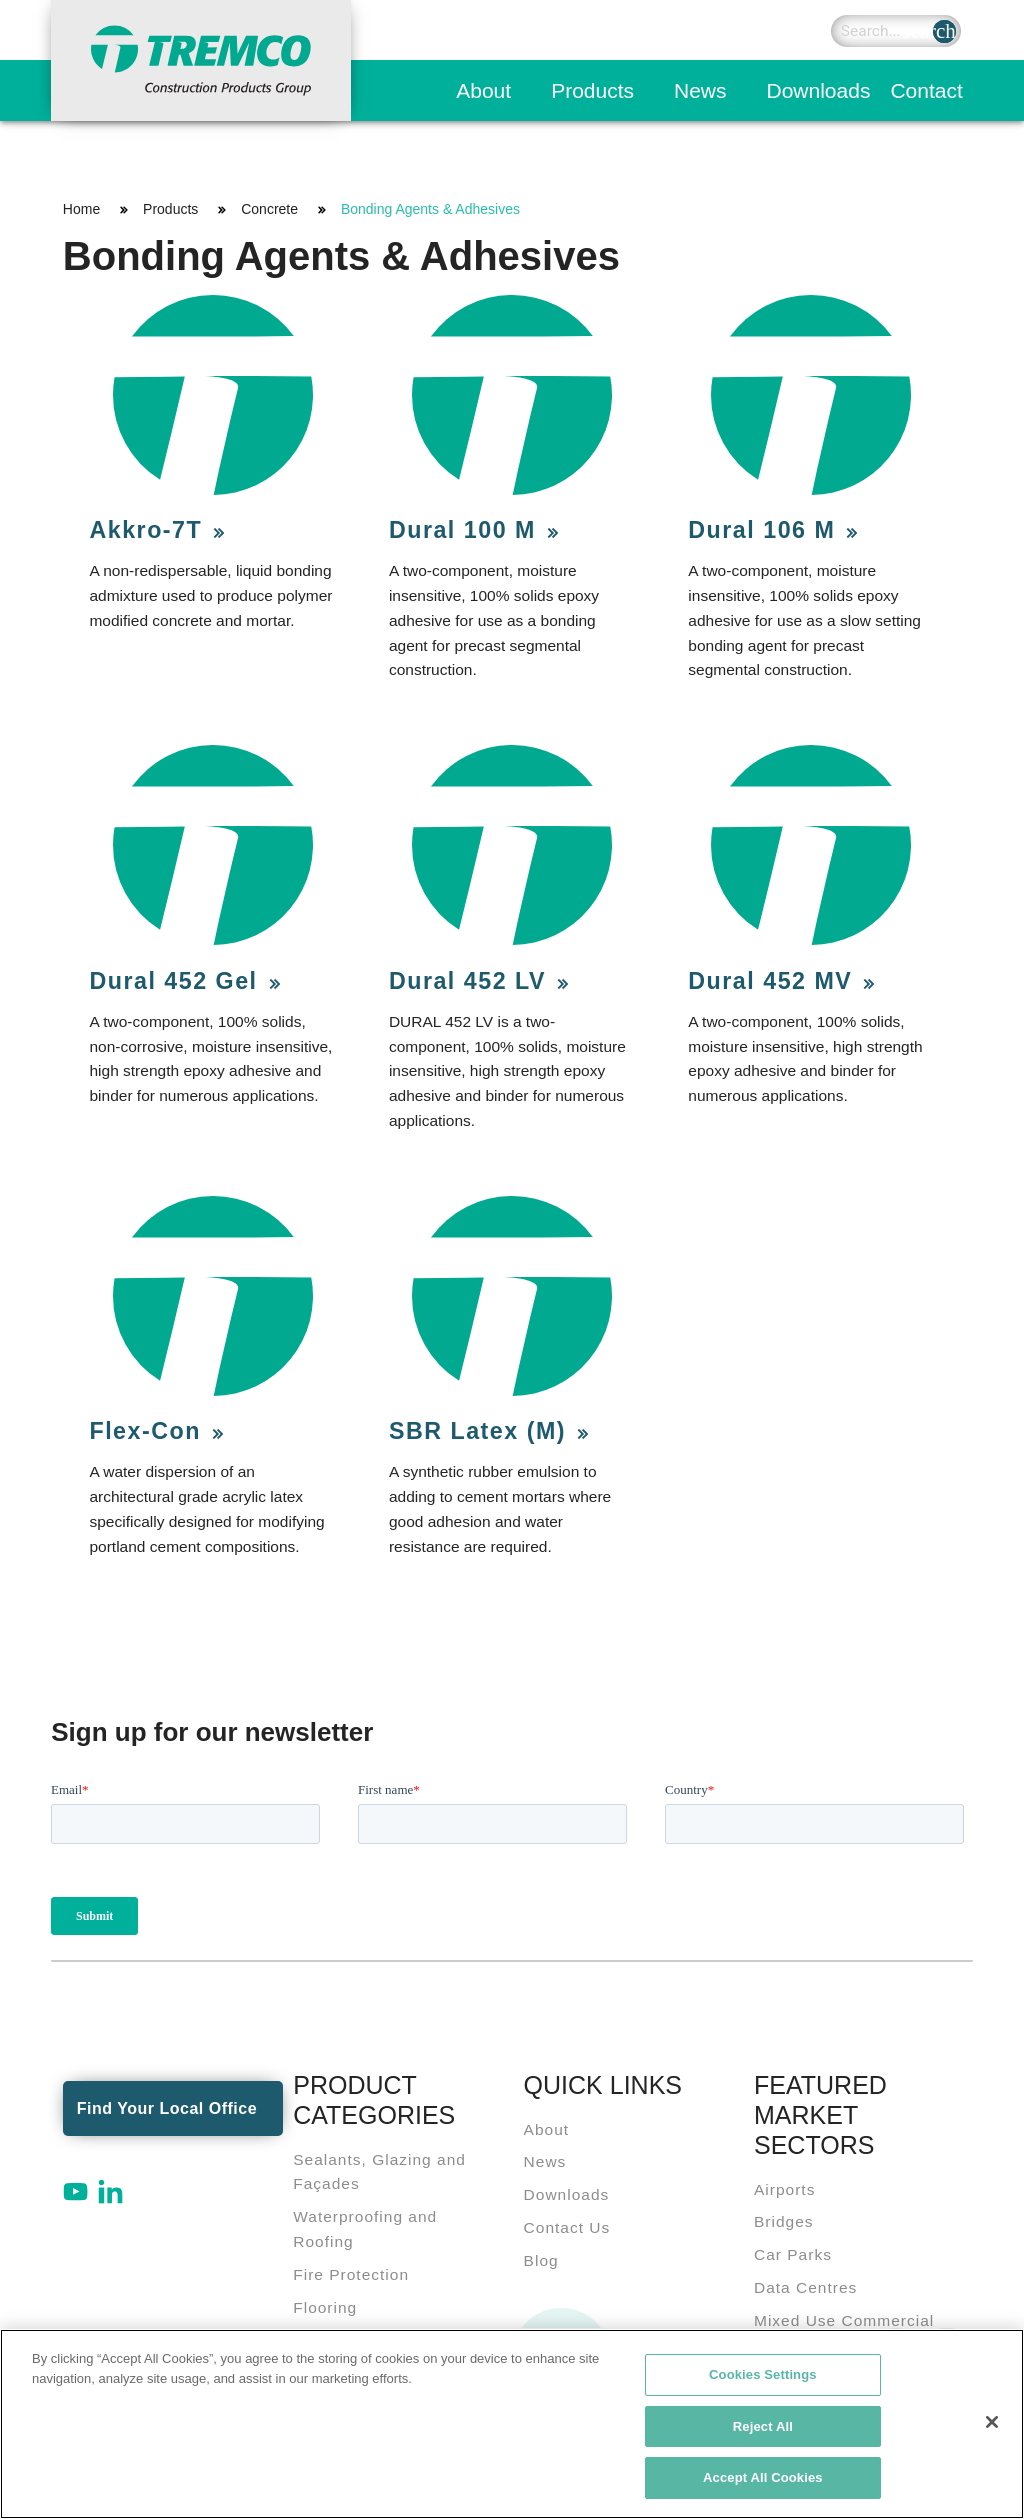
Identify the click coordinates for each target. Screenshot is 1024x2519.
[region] (512, 2424)
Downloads (819, 90)
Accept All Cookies (763, 2477)
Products (592, 90)
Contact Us (567, 2227)
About (483, 90)
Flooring (325, 2307)
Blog (541, 2260)
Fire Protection (351, 2274)
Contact (926, 90)
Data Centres (805, 2287)
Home (81, 209)
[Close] (992, 2422)
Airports (784, 2189)
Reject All (763, 2426)
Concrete (269, 209)
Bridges (784, 2221)
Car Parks (793, 2254)
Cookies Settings (763, 2374)
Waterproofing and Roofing (365, 2229)
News (700, 90)
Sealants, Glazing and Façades (379, 2172)
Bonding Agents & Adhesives (430, 209)
